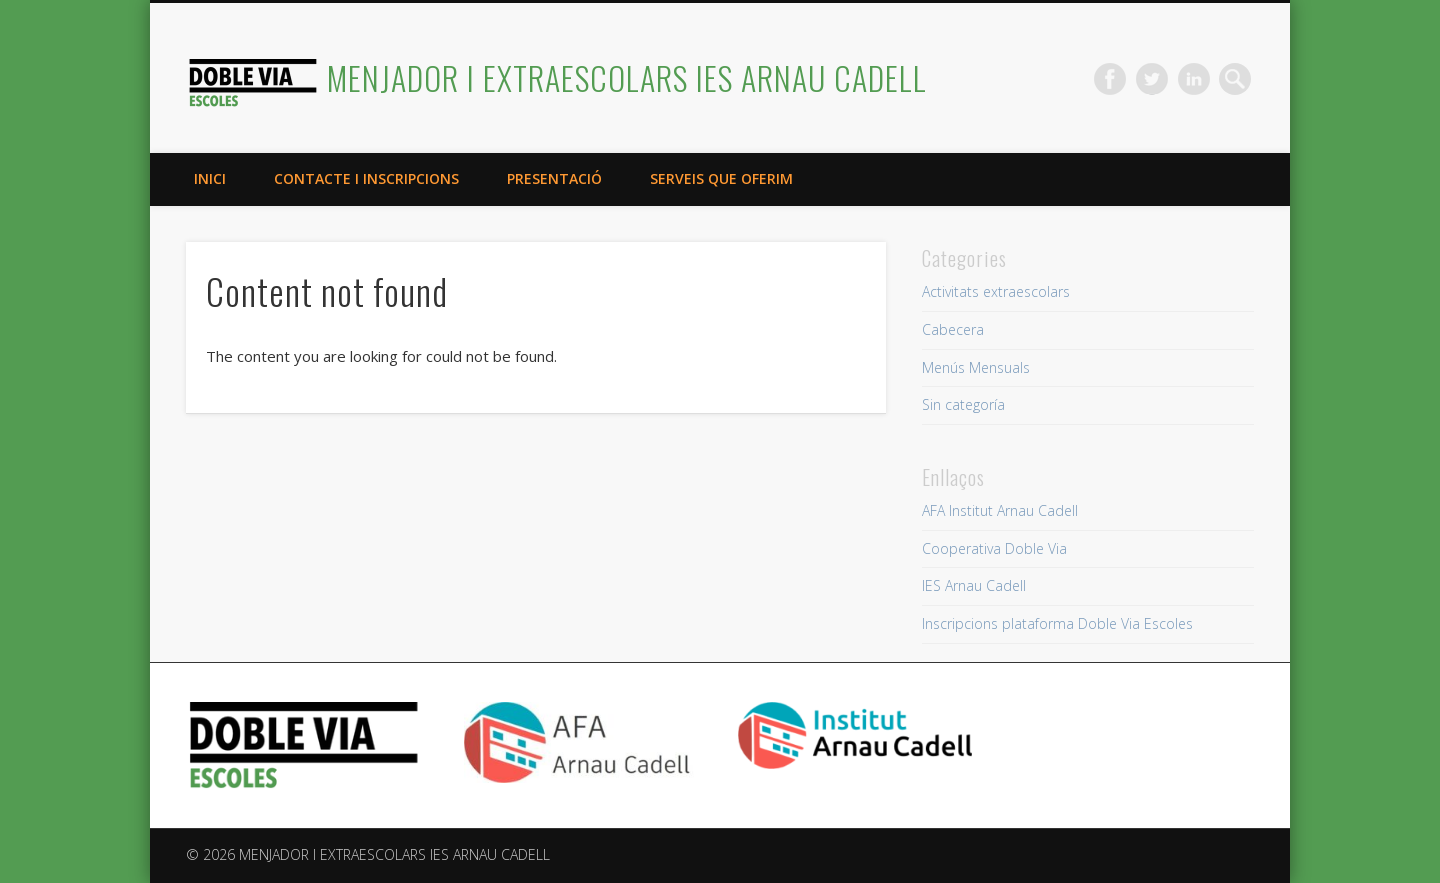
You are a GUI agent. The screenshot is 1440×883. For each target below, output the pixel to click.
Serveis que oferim (721, 178)
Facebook (1110, 79)
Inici (210, 178)
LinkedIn (1194, 79)
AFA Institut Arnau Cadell (1000, 510)
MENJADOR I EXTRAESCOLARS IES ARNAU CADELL (627, 77)
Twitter (1152, 79)
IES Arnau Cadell (974, 585)
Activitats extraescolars (996, 291)
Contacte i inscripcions (366, 178)
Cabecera (953, 329)
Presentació (554, 178)
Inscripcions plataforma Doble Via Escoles (1057, 623)
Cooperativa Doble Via (994, 548)
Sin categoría (963, 404)
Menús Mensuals (976, 367)
